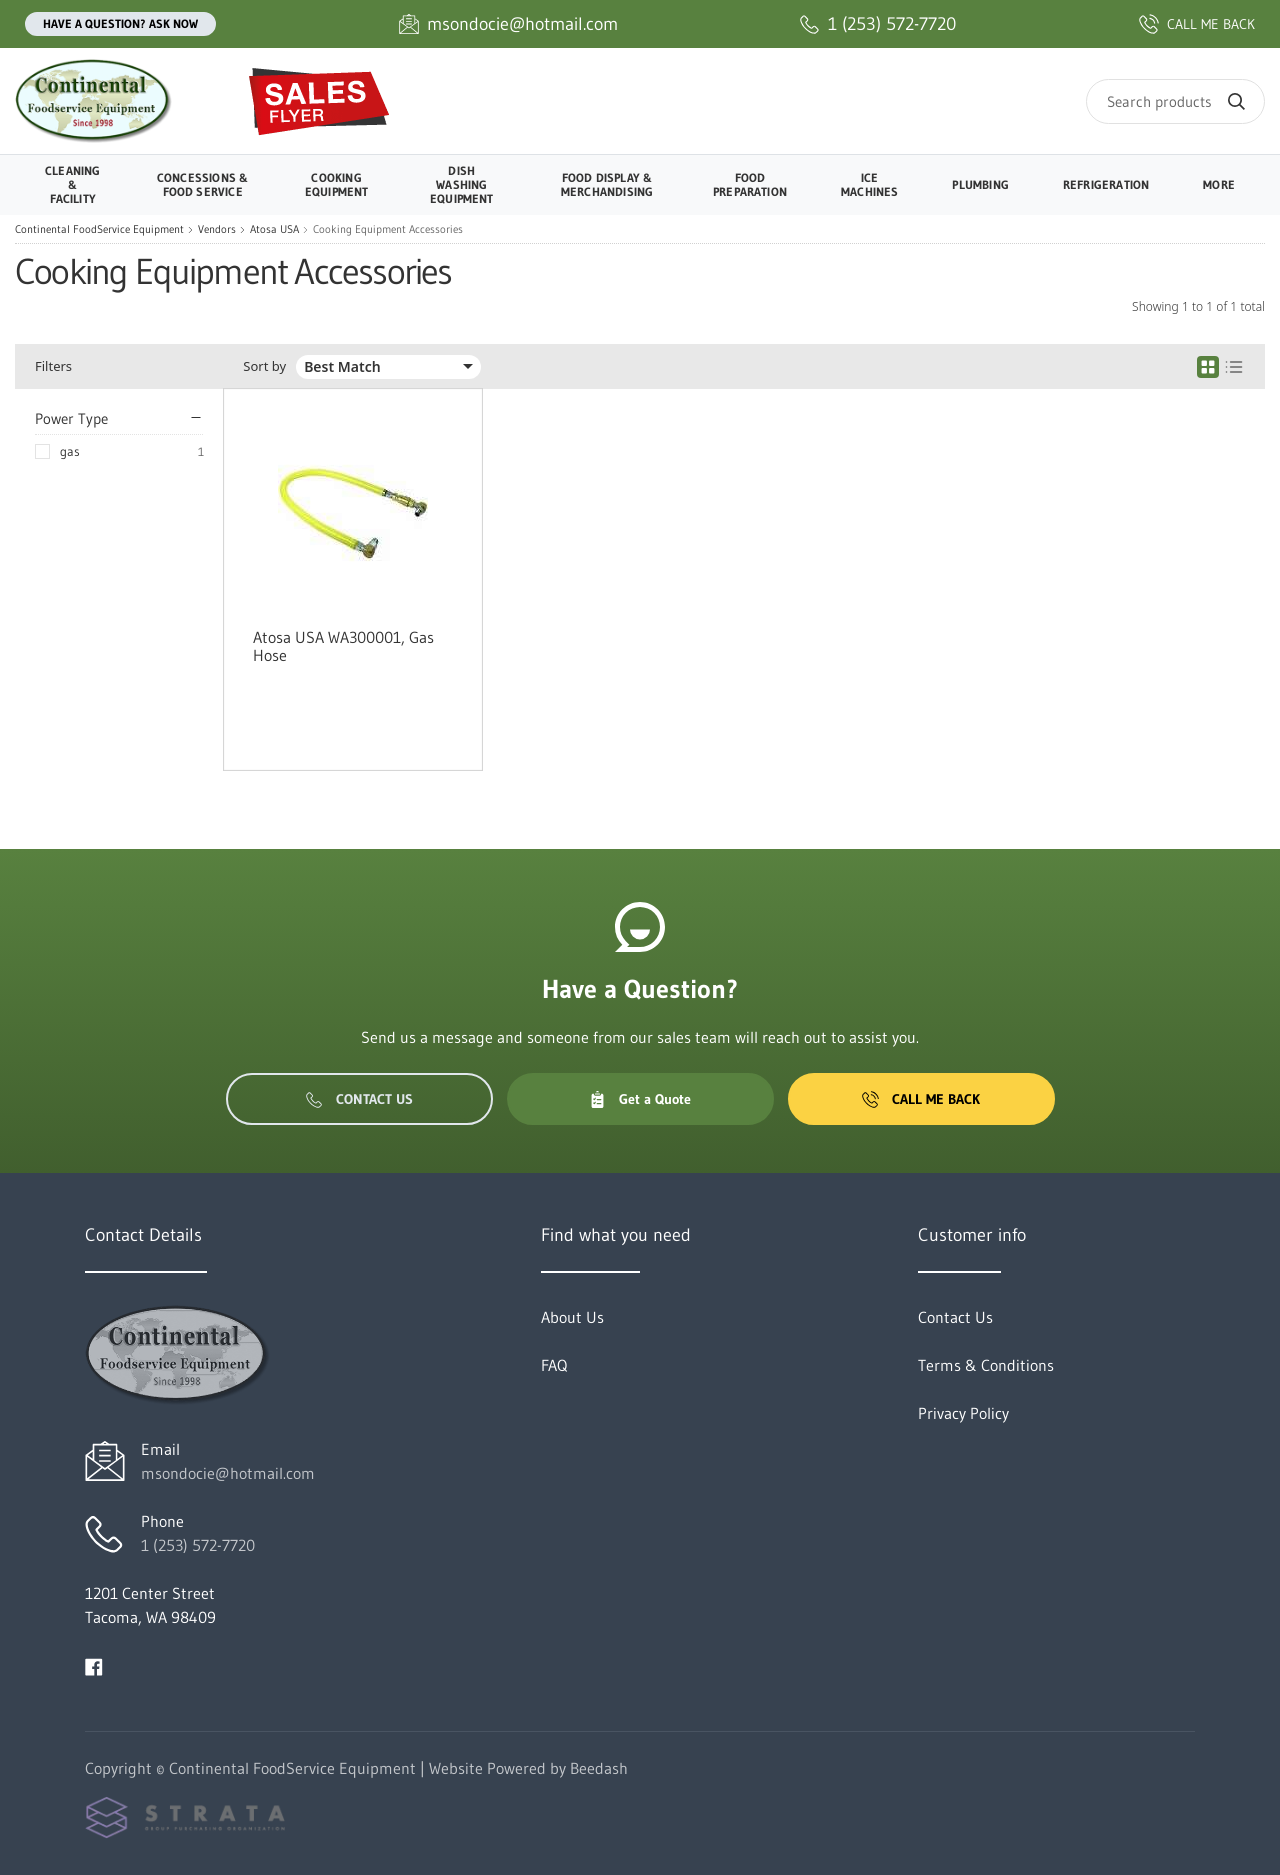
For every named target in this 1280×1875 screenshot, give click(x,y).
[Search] (1175, 101)
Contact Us (359, 1099)
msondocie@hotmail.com (228, 1473)
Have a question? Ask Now (120, 23)
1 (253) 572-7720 (198, 1545)
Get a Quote (640, 1099)
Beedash (599, 1768)
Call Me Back (921, 1099)
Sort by (264, 366)
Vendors (217, 229)
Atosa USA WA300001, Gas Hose (343, 646)
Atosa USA (274, 229)
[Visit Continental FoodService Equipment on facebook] (94, 1665)
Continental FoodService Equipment (99, 229)
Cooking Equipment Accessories (388, 229)
